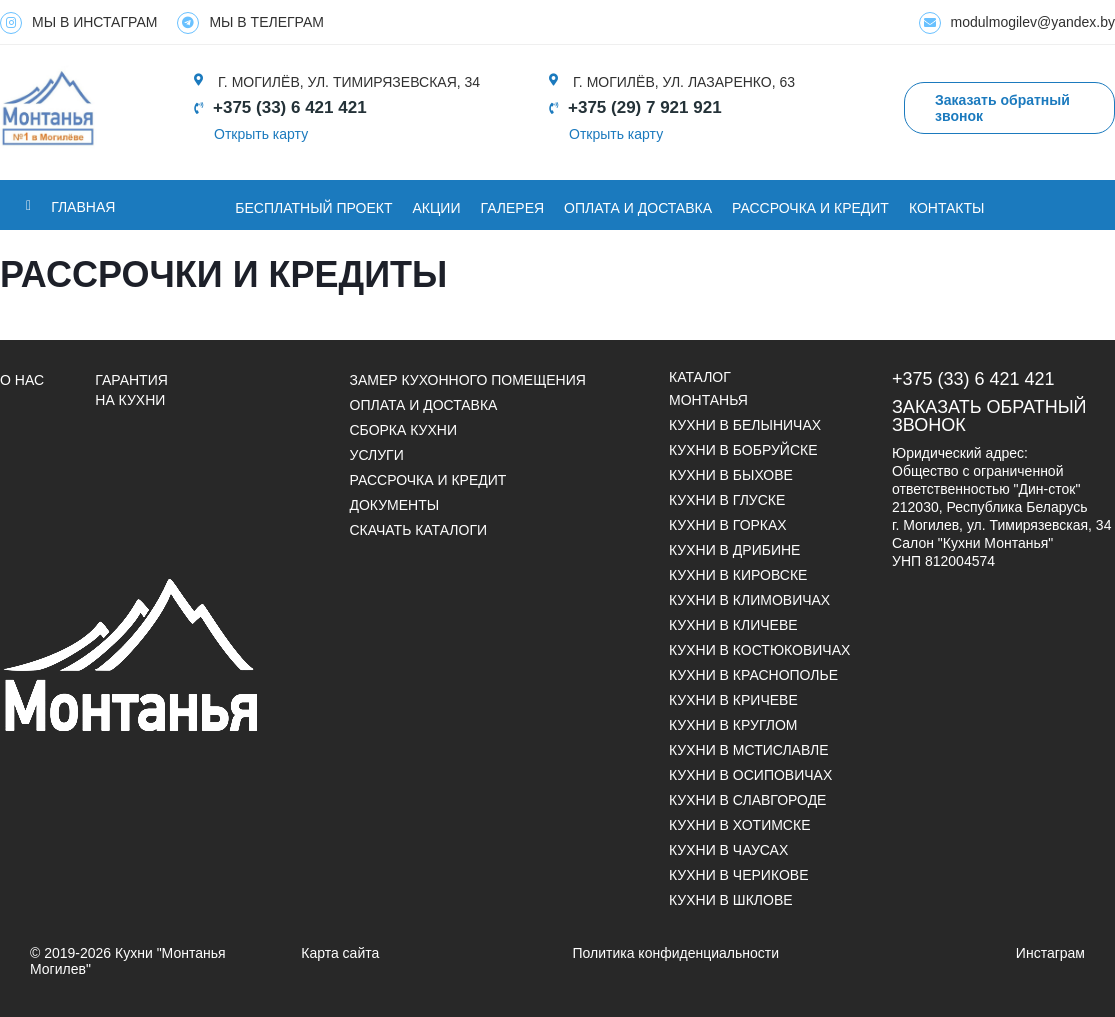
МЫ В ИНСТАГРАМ (78, 23)
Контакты (947, 208)
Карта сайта (340, 953)
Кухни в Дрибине (734, 550)
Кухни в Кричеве (733, 700)
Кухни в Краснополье (753, 675)
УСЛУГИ (377, 455)
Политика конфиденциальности (676, 953)
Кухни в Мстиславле (749, 750)
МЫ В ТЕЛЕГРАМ (250, 23)
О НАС (22, 380)
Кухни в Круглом (733, 725)
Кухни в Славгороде (747, 800)
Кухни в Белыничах (745, 425)
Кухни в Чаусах (728, 850)
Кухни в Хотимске (739, 825)
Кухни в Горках (728, 525)
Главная (83, 207)
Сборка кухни (403, 430)
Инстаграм (1050, 953)
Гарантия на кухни (131, 390)
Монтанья (708, 400)
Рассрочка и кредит (810, 208)
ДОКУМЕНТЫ (395, 505)
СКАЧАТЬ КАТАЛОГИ (419, 530)
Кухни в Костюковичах (759, 650)
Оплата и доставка (424, 405)
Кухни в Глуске (727, 500)
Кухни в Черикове (738, 875)
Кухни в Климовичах (749, 600)
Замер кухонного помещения (468, 380)
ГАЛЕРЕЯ (513, 208)
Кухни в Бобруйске (743, 450)
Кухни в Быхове (731, 475)
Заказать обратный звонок (989, 416)
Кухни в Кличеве (733, 625)
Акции (437, 208)
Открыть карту (261, 134)
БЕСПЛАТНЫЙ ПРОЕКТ (313, 208)
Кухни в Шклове (731, 900)
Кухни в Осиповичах (750, 775)
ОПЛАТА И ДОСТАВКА (638, 208)
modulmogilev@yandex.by (1017, 23)
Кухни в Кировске (738, 575)
